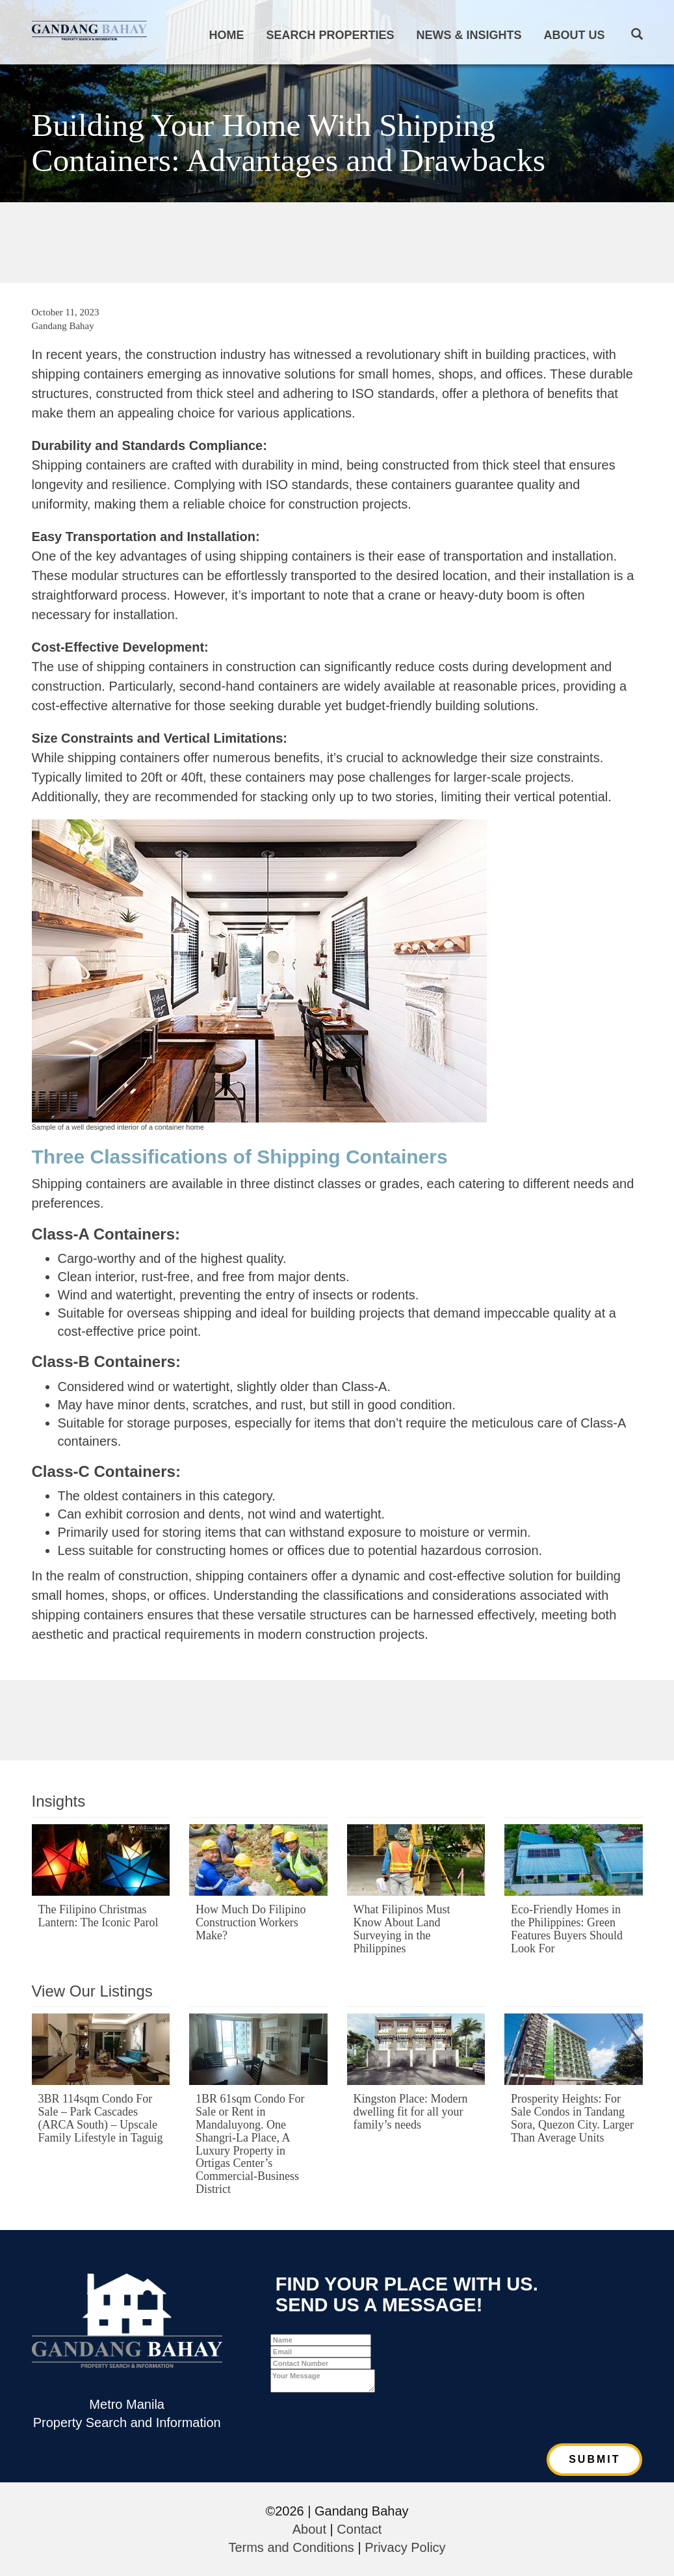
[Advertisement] (337, 241)
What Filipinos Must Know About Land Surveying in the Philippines (402, 1928)
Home (226, 35)
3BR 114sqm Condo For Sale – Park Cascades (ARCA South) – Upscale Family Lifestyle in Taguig (100, 2118)
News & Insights (468, 35)
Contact (359, 2529)
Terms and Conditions (291, 2547)
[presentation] (369, 2418)
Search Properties (330, 35)
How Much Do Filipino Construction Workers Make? (251, 1922)
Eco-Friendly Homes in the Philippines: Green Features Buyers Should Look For (567, 1928)
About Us (574, 35)
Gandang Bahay (63, 326)
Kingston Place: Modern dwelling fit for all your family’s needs (411, 2111)
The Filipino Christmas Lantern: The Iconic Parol (98, 1916)
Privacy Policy (405, 2547)
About (309, 2529)
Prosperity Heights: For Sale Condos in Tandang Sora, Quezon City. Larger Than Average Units (572, 2118)
